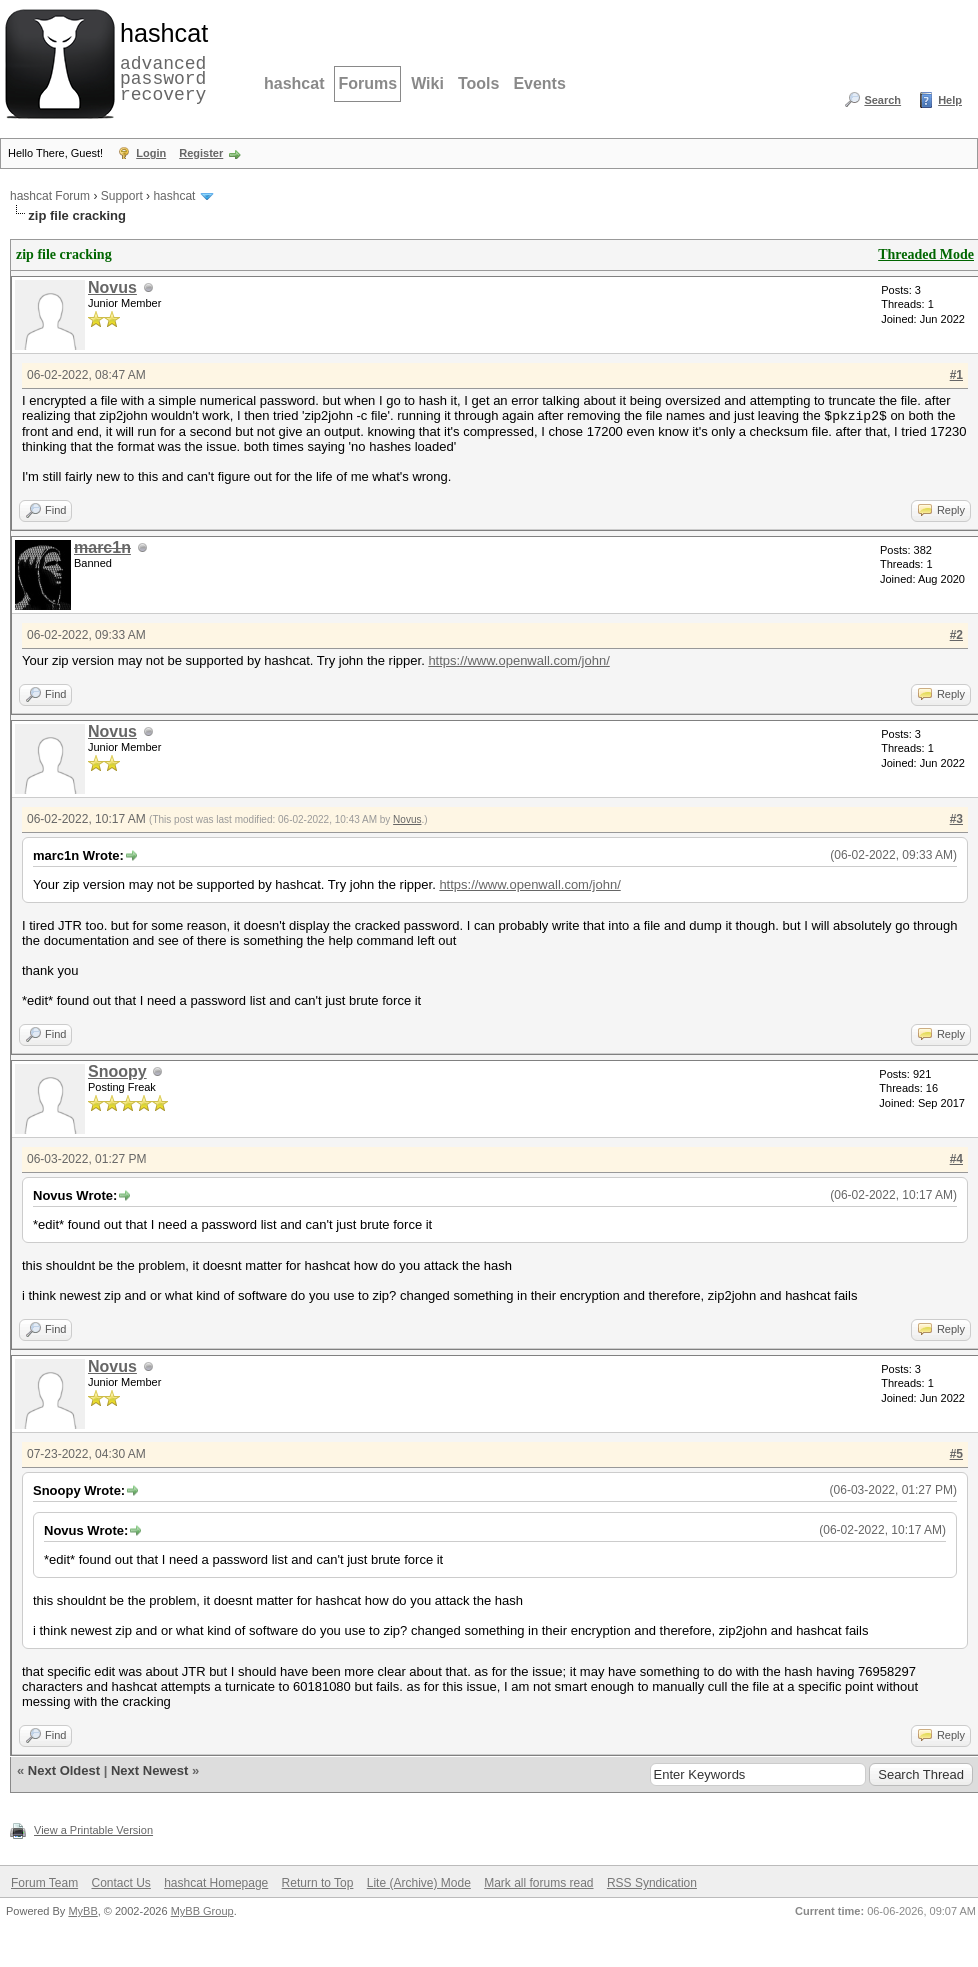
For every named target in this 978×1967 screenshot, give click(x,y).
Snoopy (117, 1070)
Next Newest (149, 1769)
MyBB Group (202, 1910)
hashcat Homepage (216, 1882)
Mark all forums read (538, 1882)
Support (122, 196)
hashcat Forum (50, 196)
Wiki (427, 83)
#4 (956, 1158)
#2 (956, 634)
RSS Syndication (652, 1882)
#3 (956, 818)
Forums (367, 83)
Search (882, 100)
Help (950, 100)
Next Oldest (64, 1769)
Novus (112, 287)
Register (201, 153)
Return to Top (318, 1882)
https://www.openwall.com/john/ (518, 659)
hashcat (294, 83)
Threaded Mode (926, 254)
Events (539, 83)
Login (151, 153)
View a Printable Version (93, 1829)
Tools (478, 83)
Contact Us (120, 1882)
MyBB (82, 1910)
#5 (956, 1453)
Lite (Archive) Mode (419, 1882)
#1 (956, 375)
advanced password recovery (160, 61)
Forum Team (44, 1882)
